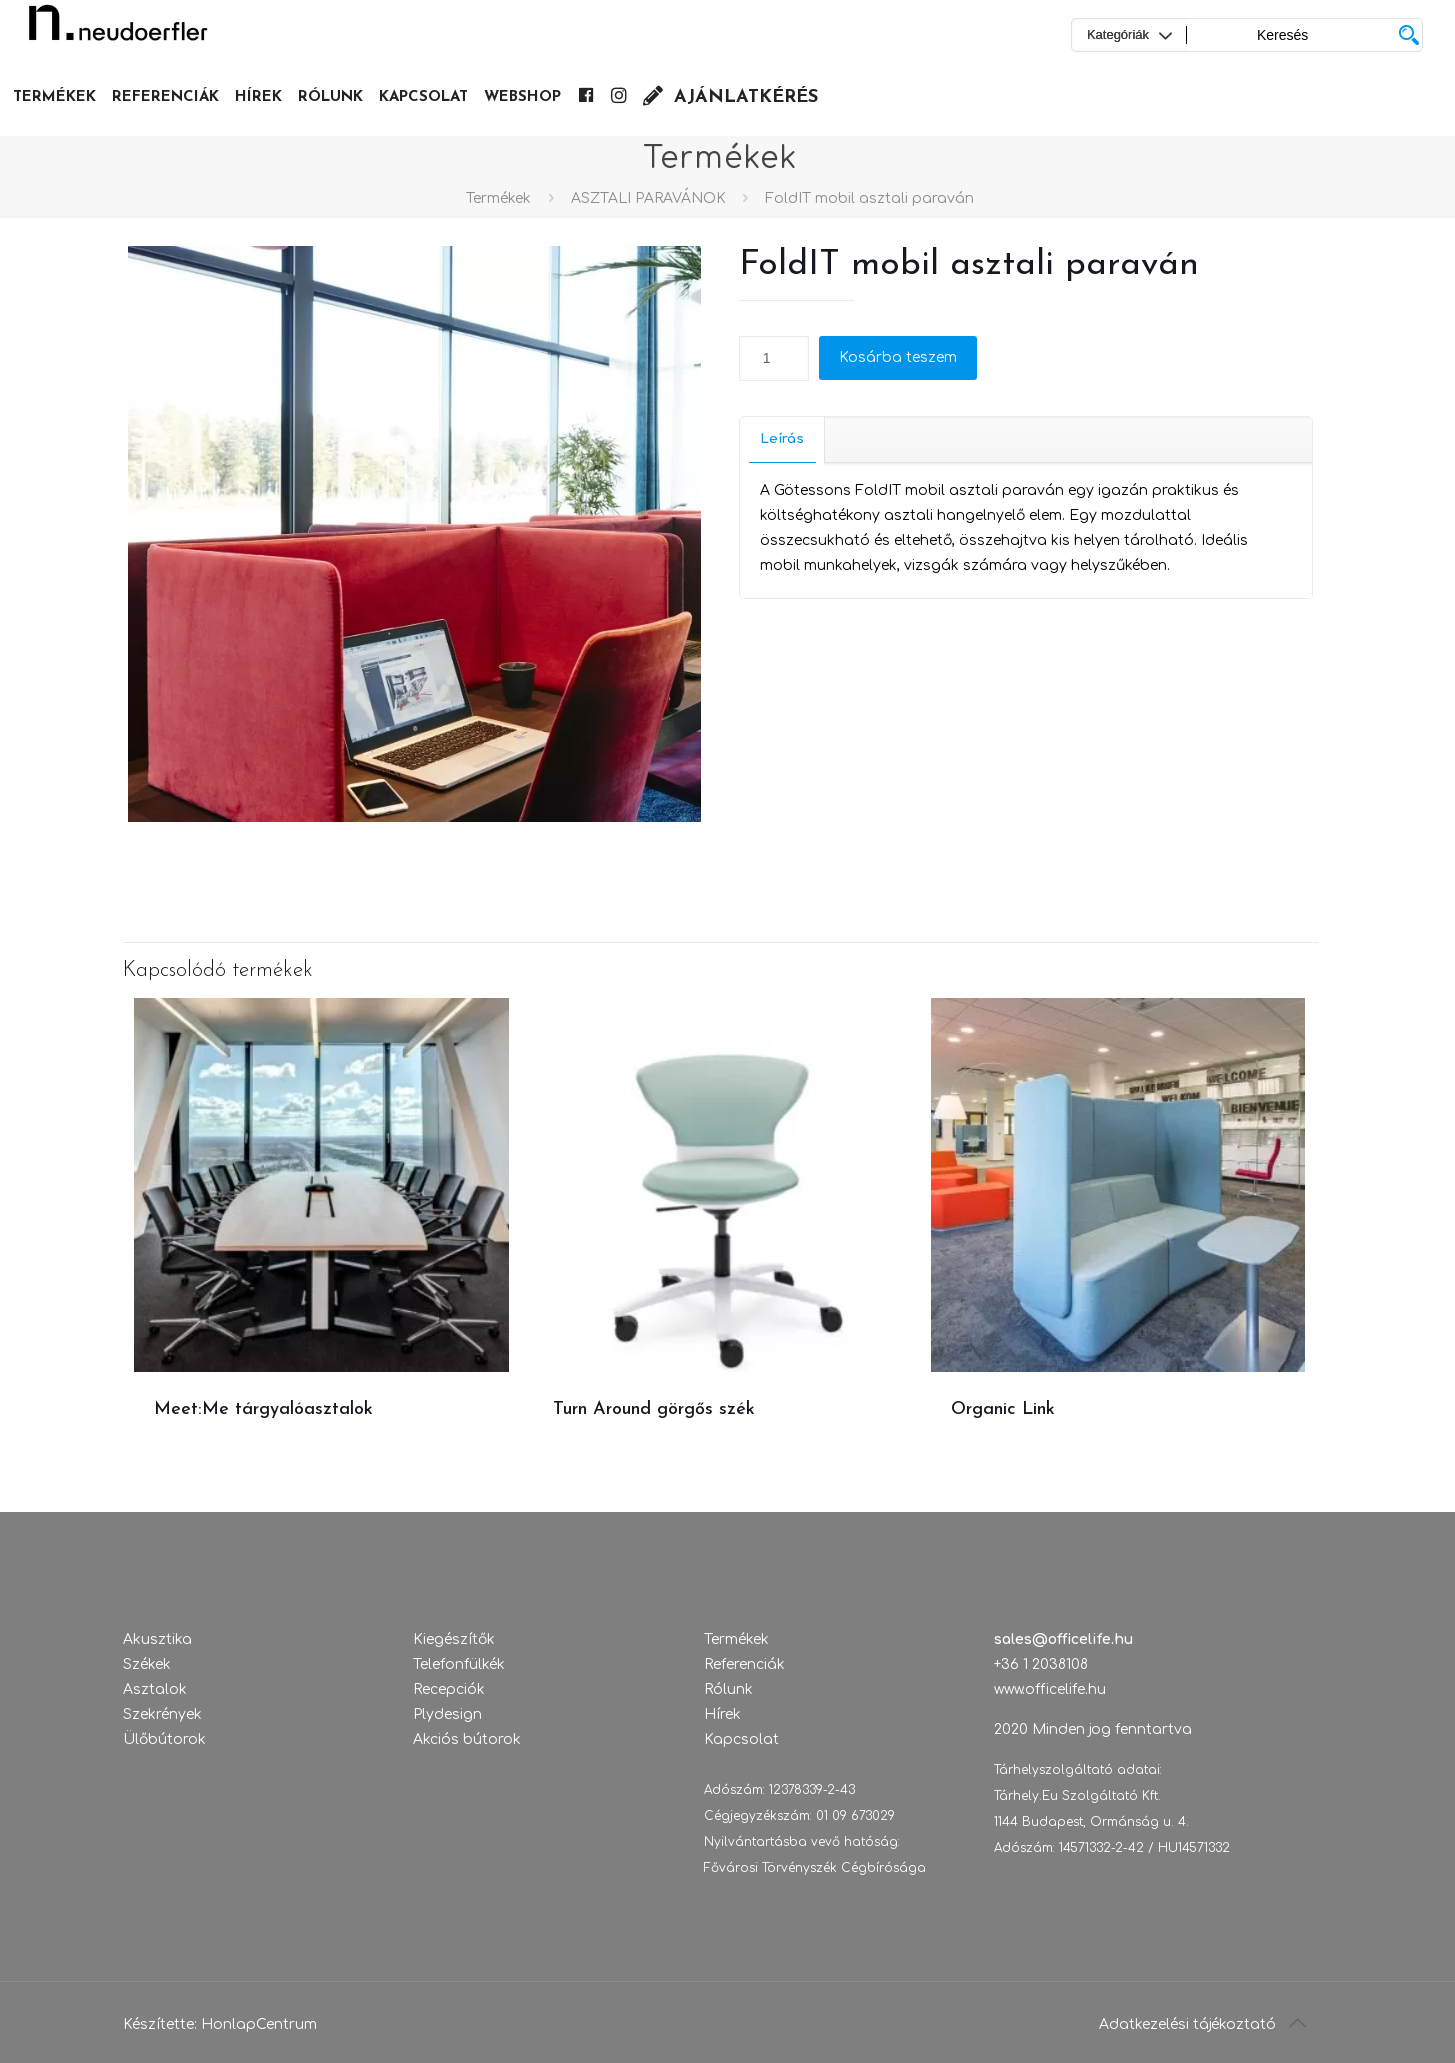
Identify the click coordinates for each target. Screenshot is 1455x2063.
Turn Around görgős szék (654, 1409)
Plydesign (447, 1714)
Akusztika (157, 1639)
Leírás (782, 439)
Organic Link (1003, 1409)
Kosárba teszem (898, 357)
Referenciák (744, 1664)
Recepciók (449, 1689)
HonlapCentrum (259, 2024)
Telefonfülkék (459, 1664)
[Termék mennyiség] (774, 358)
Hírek (722, 1714)
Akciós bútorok (467, 1739)
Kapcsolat (741, 1739)
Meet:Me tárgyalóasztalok (263, 1409)
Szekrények (162, 1714)
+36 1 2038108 (1041, 1664)
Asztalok (155, 1689)
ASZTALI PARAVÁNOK (648, 198)
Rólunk (728, 1689)
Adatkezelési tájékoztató (1187, 2024)
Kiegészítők (454, 1639)
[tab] (782, 439)
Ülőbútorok (164, 1739)
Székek (147, 1664)
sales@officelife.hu (1063, 1639)
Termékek (498, 198)
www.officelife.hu (1050, 1689)
